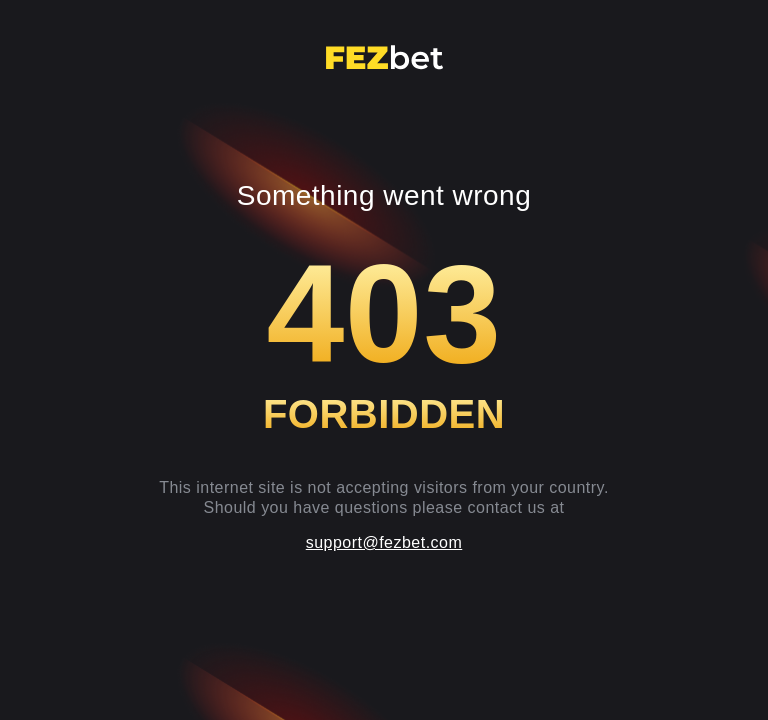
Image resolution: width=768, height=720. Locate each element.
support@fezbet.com (384, 542)
